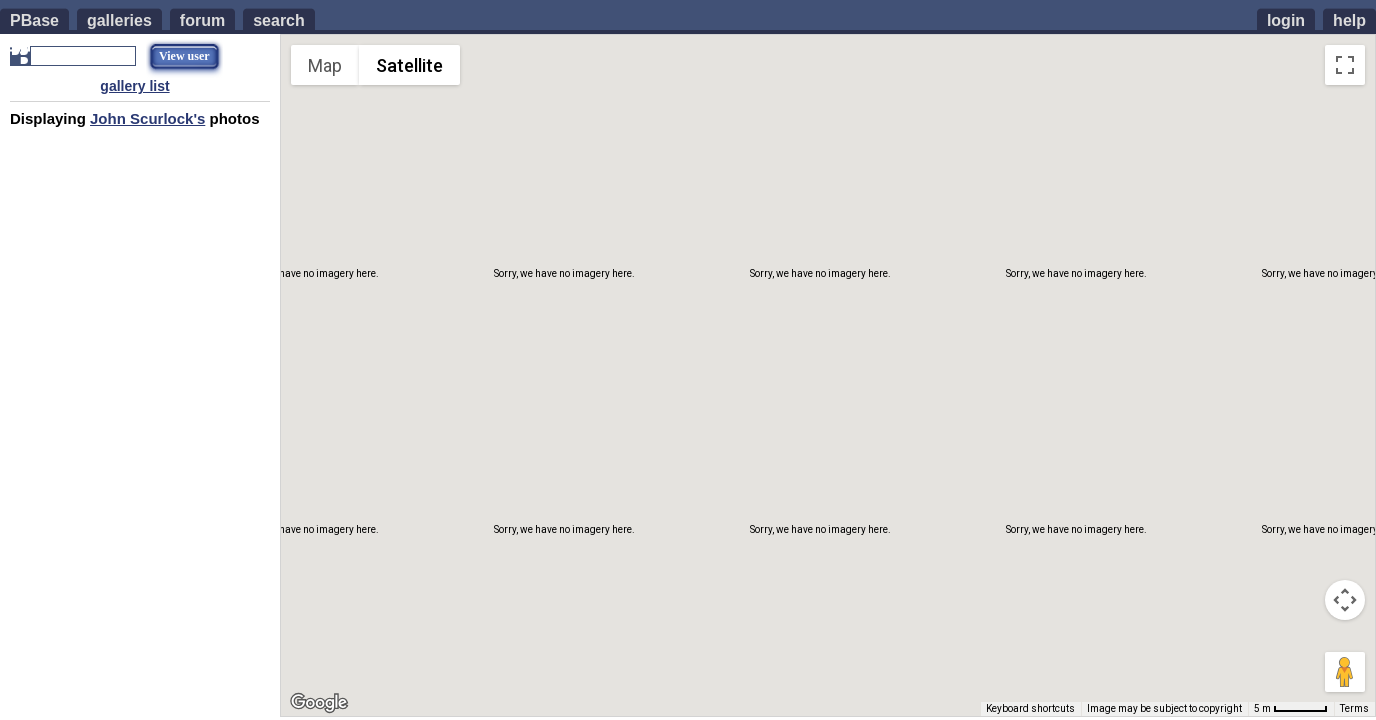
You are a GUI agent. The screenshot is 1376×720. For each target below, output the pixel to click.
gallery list (134, 86)
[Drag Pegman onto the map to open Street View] (1345, 672)
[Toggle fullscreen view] (1345, 65)
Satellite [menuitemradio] (409, 65)
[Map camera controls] (1345, 600)
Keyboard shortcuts (1030, 708)
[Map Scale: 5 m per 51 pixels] (1291, 709)
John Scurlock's (147, 118)
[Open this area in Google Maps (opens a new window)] (319, 703)
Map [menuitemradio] (325, 65)
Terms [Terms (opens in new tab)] (1354, 708)
